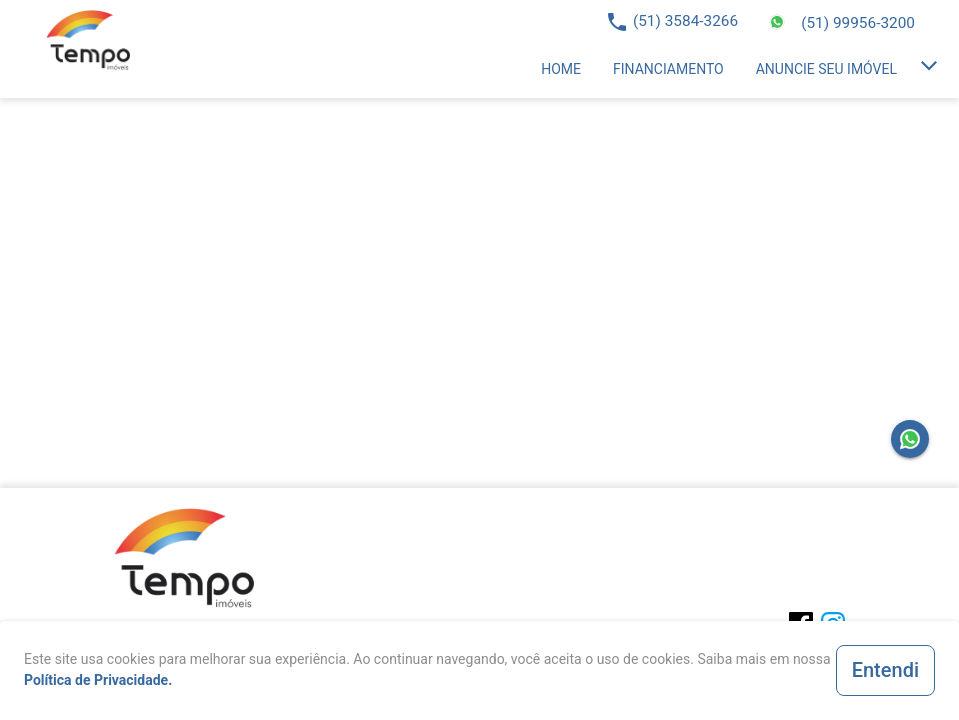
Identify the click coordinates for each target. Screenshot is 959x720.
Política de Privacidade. (98, 680)
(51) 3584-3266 (685, 21)
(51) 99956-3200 (858, 23)
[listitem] (561, 69)
